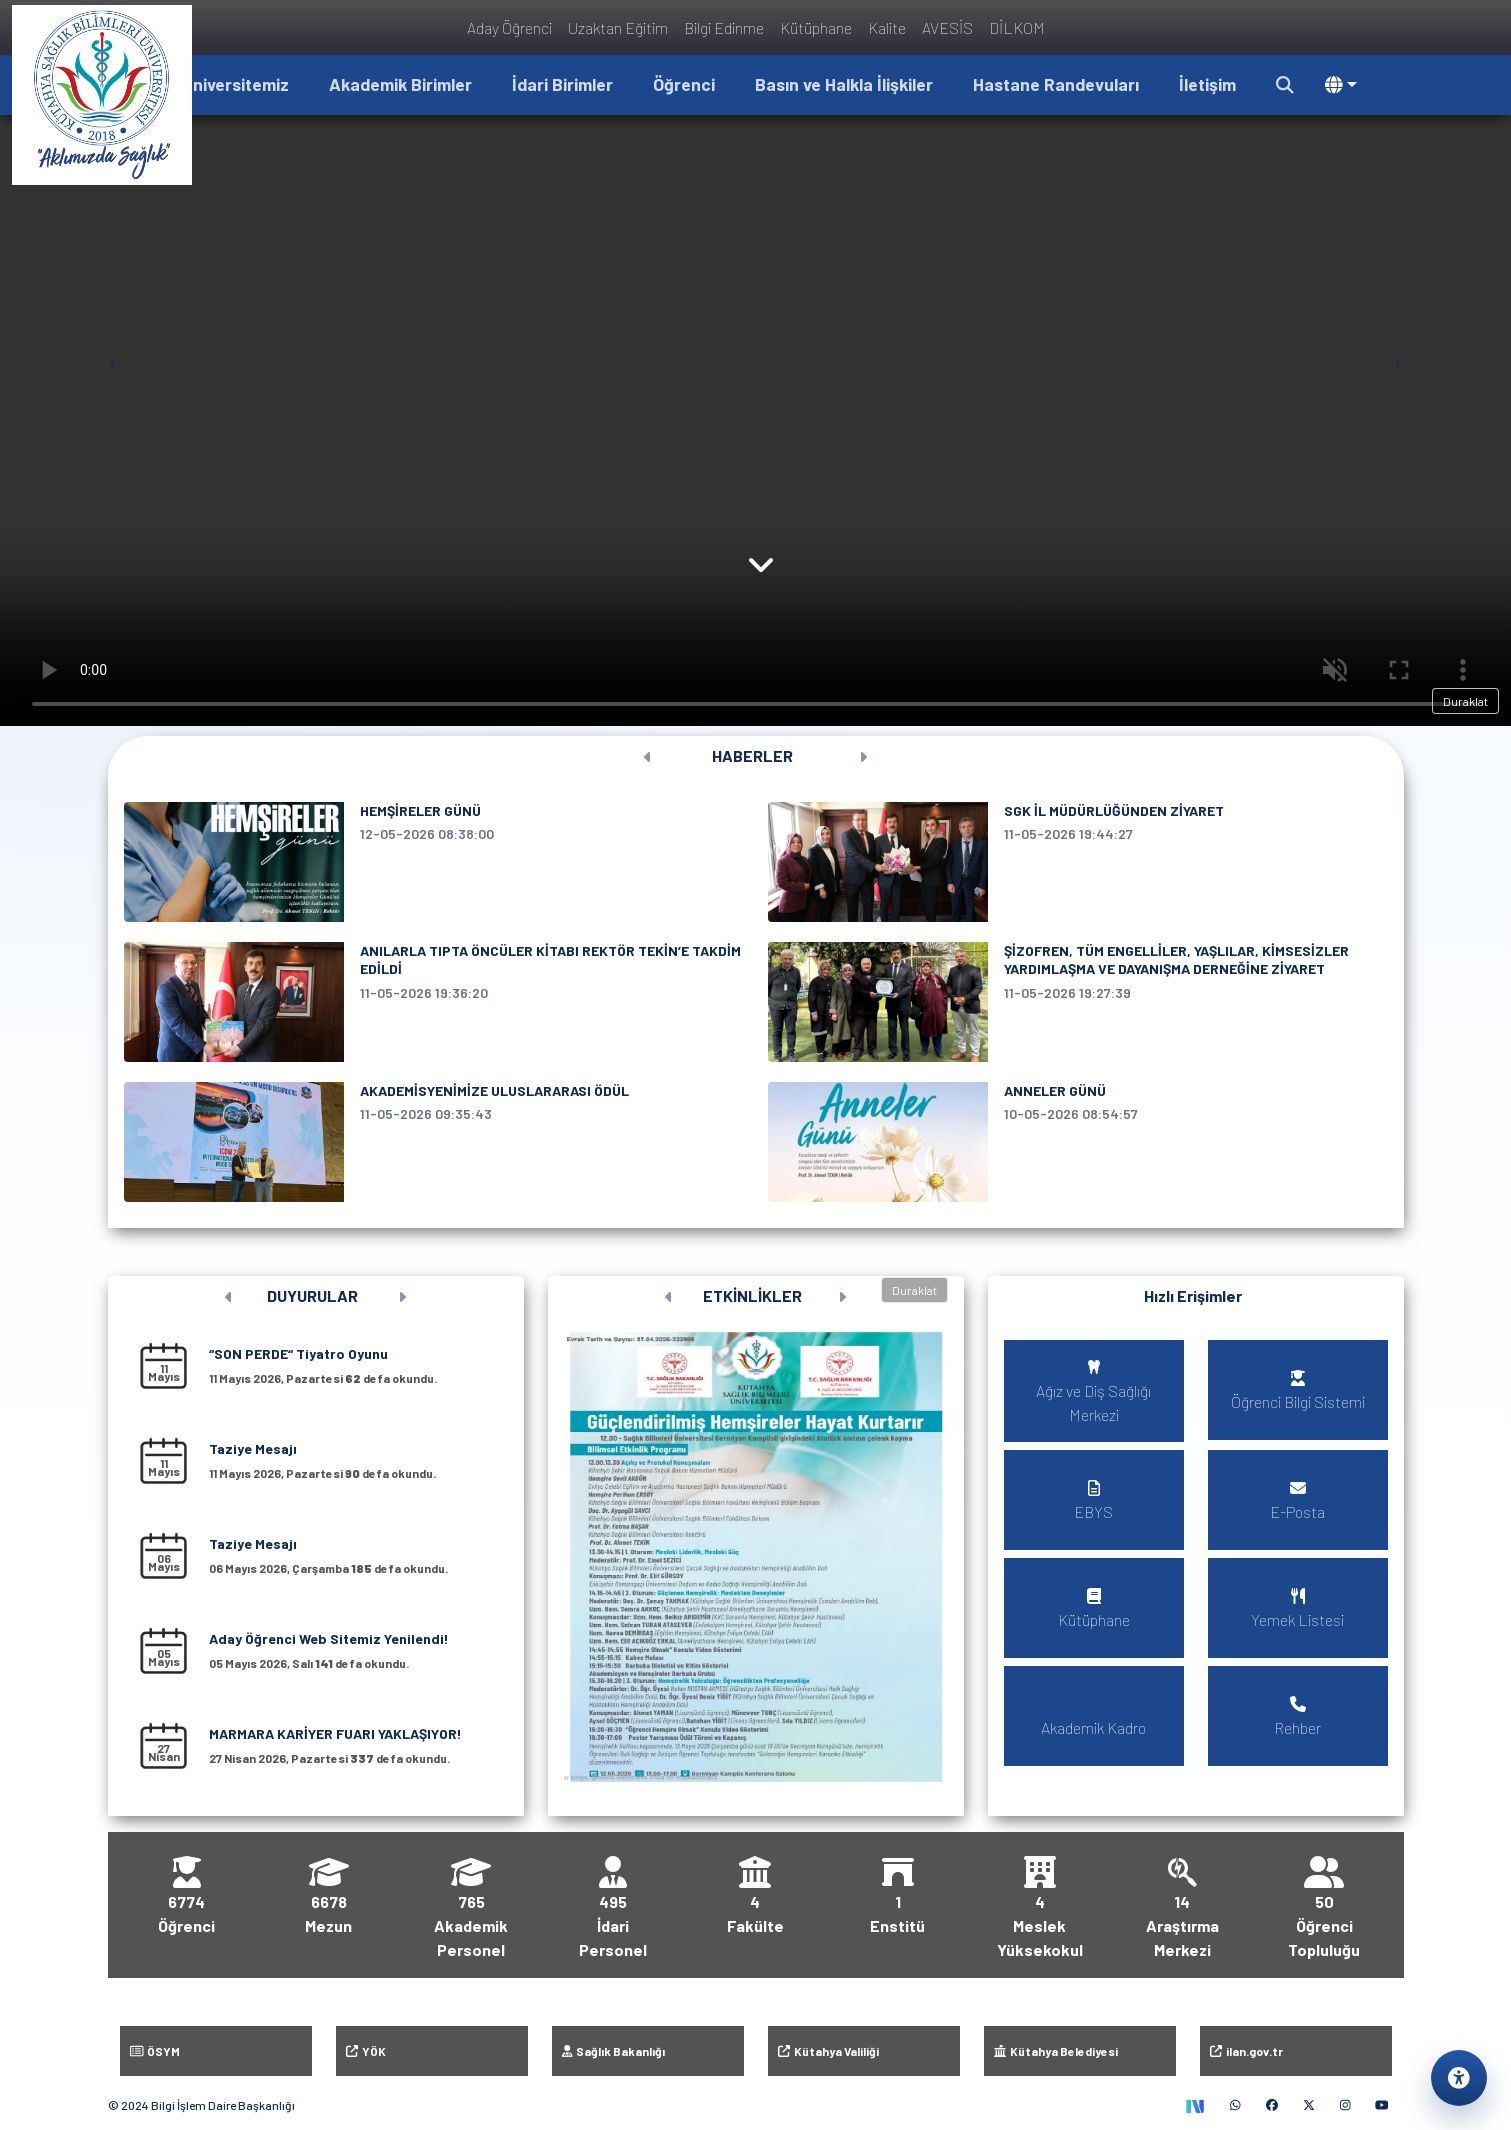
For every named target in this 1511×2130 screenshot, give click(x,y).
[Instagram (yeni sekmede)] (1345, 2105)
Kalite (887, 27)
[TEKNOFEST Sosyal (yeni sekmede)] (1195, 2105)
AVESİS (947, 27)
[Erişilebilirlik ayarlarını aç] (1459, 2078)
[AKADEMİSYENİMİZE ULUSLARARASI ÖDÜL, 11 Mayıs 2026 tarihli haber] (434, 1142)
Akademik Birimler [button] (400, 84)
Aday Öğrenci (509, 27)
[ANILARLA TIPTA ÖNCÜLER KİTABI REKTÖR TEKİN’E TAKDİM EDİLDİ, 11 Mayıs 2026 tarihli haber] (434, 1002)
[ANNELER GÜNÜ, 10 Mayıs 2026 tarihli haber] (1078, 1142)
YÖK (366, 2051)
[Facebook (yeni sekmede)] (1272, 2105)
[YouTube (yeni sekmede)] (1382, 2105)
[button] (1285, 85)
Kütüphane (816, 27)
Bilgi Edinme (724, 27)
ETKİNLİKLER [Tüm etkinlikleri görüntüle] (752, 1295)
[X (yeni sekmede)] (1309, 2105)
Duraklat (1465, 701)
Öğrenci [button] (684, 84)
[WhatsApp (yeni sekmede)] (1235, 2105)
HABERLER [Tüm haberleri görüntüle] (752, 755)
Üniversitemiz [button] (235, 84)
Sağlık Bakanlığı (614, 2051)
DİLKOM (1017, 27)
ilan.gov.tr (1246, 2051)
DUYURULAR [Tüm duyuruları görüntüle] (312, 1295)
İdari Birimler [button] (562, 84)
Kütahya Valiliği (828, 2051)
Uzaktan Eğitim (618, 27)
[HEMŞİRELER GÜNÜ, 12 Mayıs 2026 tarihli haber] (434, 862)
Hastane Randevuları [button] (1056, 84)
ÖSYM (155, 2051)
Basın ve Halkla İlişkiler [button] (844, 84)
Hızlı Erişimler (1193, 1295)
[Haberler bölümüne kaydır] (761, 574)
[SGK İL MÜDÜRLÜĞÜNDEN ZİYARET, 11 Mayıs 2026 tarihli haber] (1078, 862)
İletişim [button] (1207, 84)
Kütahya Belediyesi (1056, 2051)
